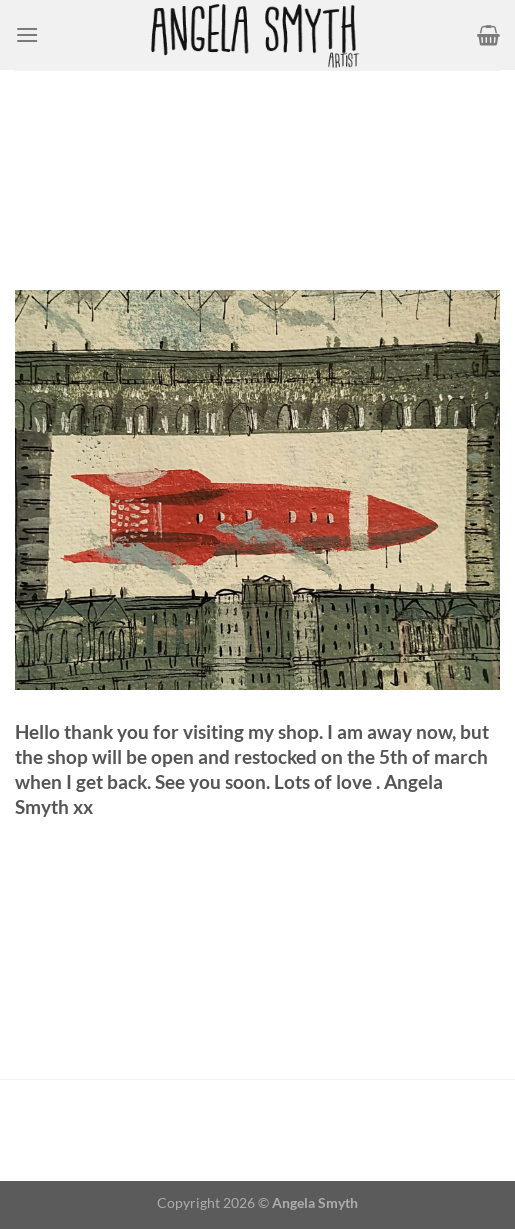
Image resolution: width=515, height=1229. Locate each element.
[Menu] (27, 34)
